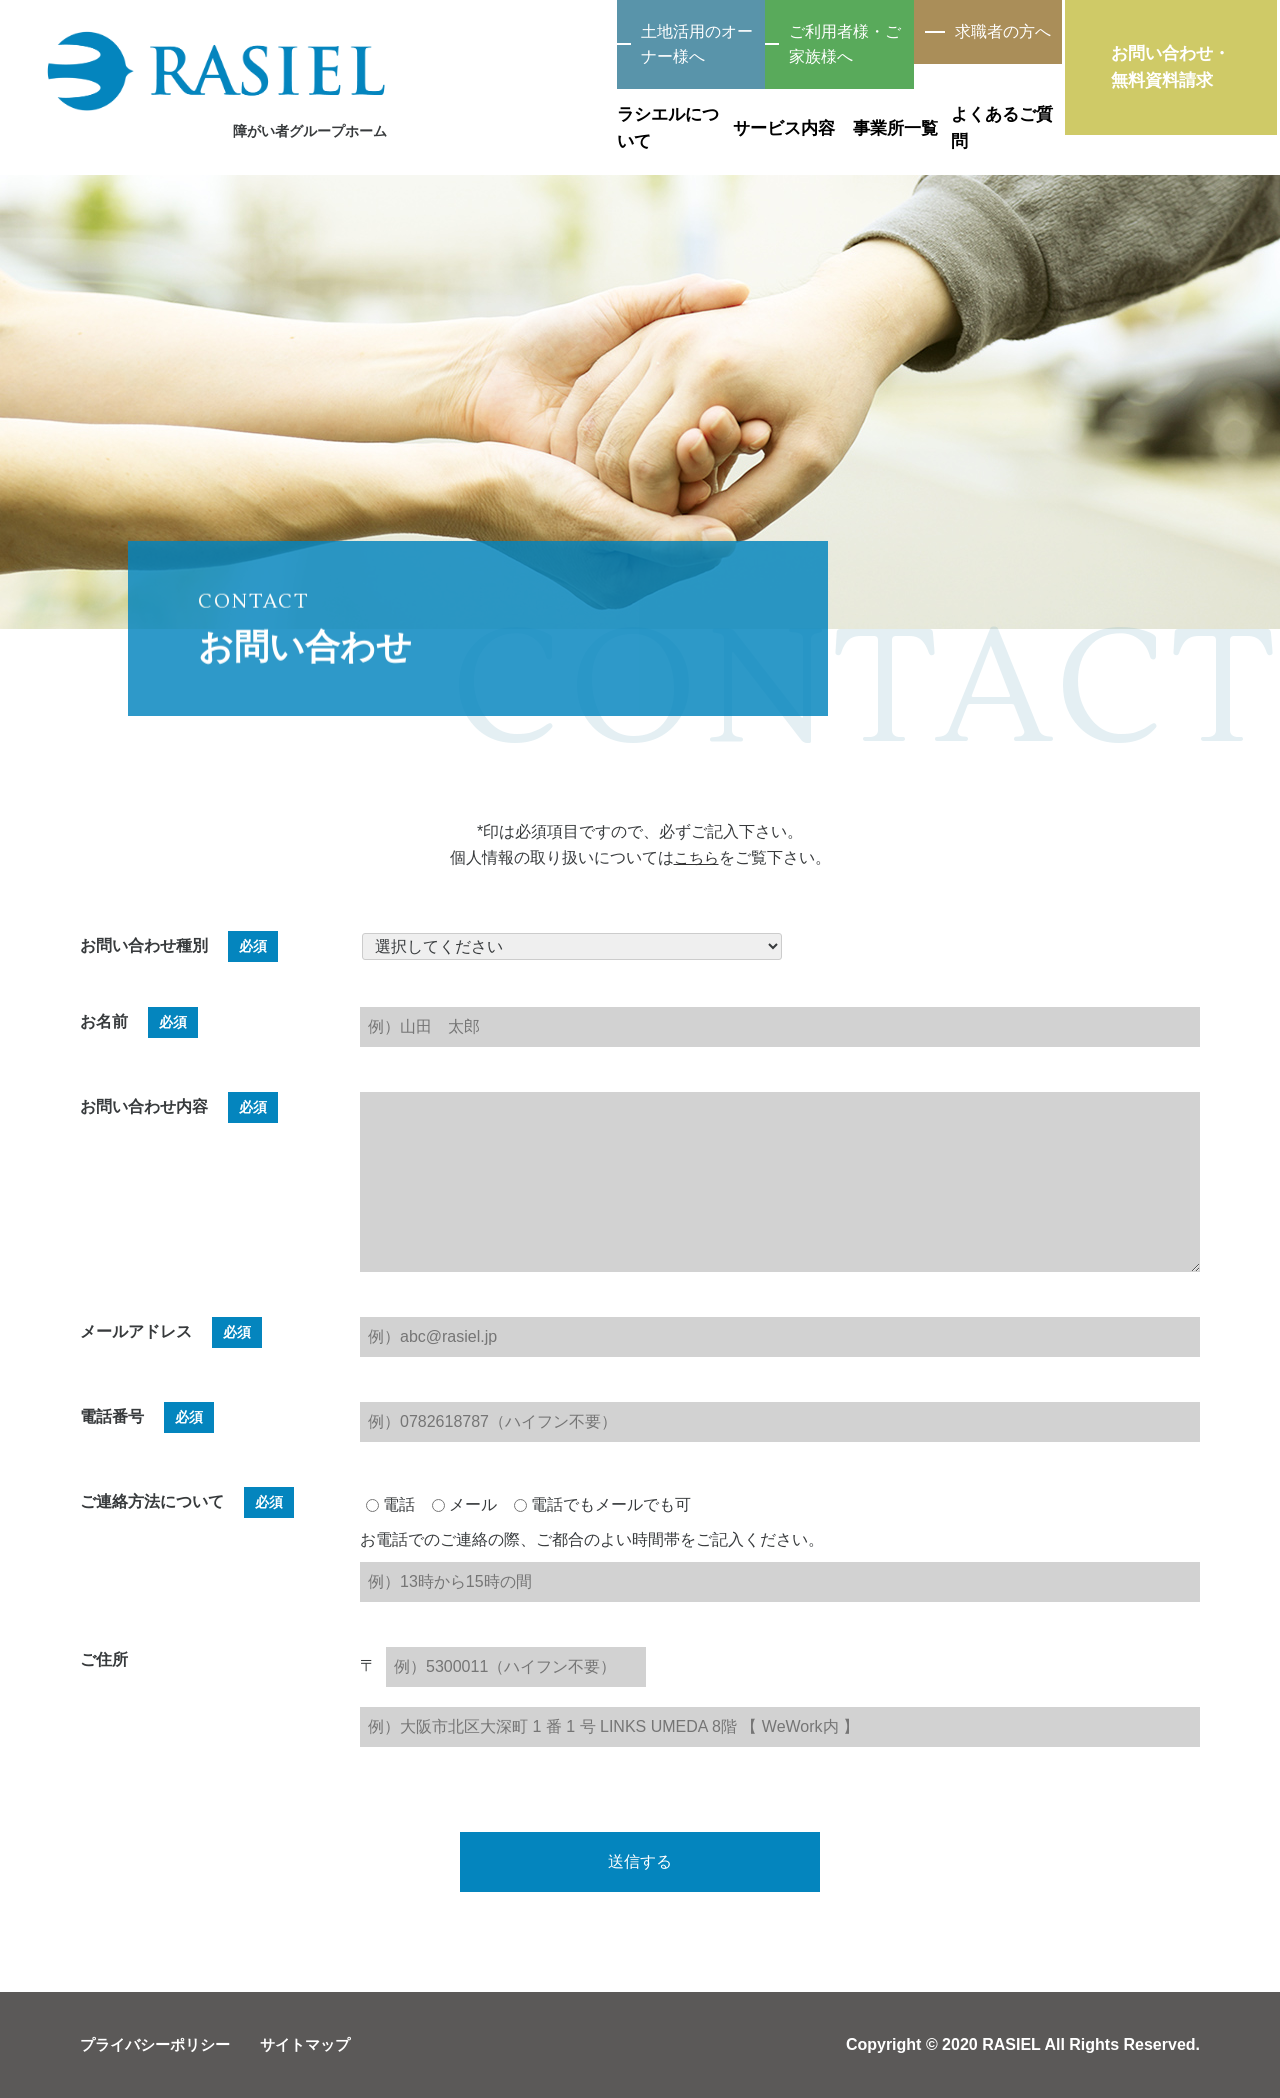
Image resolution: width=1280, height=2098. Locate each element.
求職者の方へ (985, 32)
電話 (390, 1504)
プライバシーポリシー (160, 2044)
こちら (696, 857)
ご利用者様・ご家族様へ (755, 32)
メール (464, 1504)
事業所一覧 (842, 108)
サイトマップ (318, 2044)
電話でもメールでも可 (602, 1504)
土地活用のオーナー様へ (525, 32)
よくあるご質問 (1014, 108)
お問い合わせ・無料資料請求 (1190, 74)
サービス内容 (670, 108)
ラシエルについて (498, 108)
